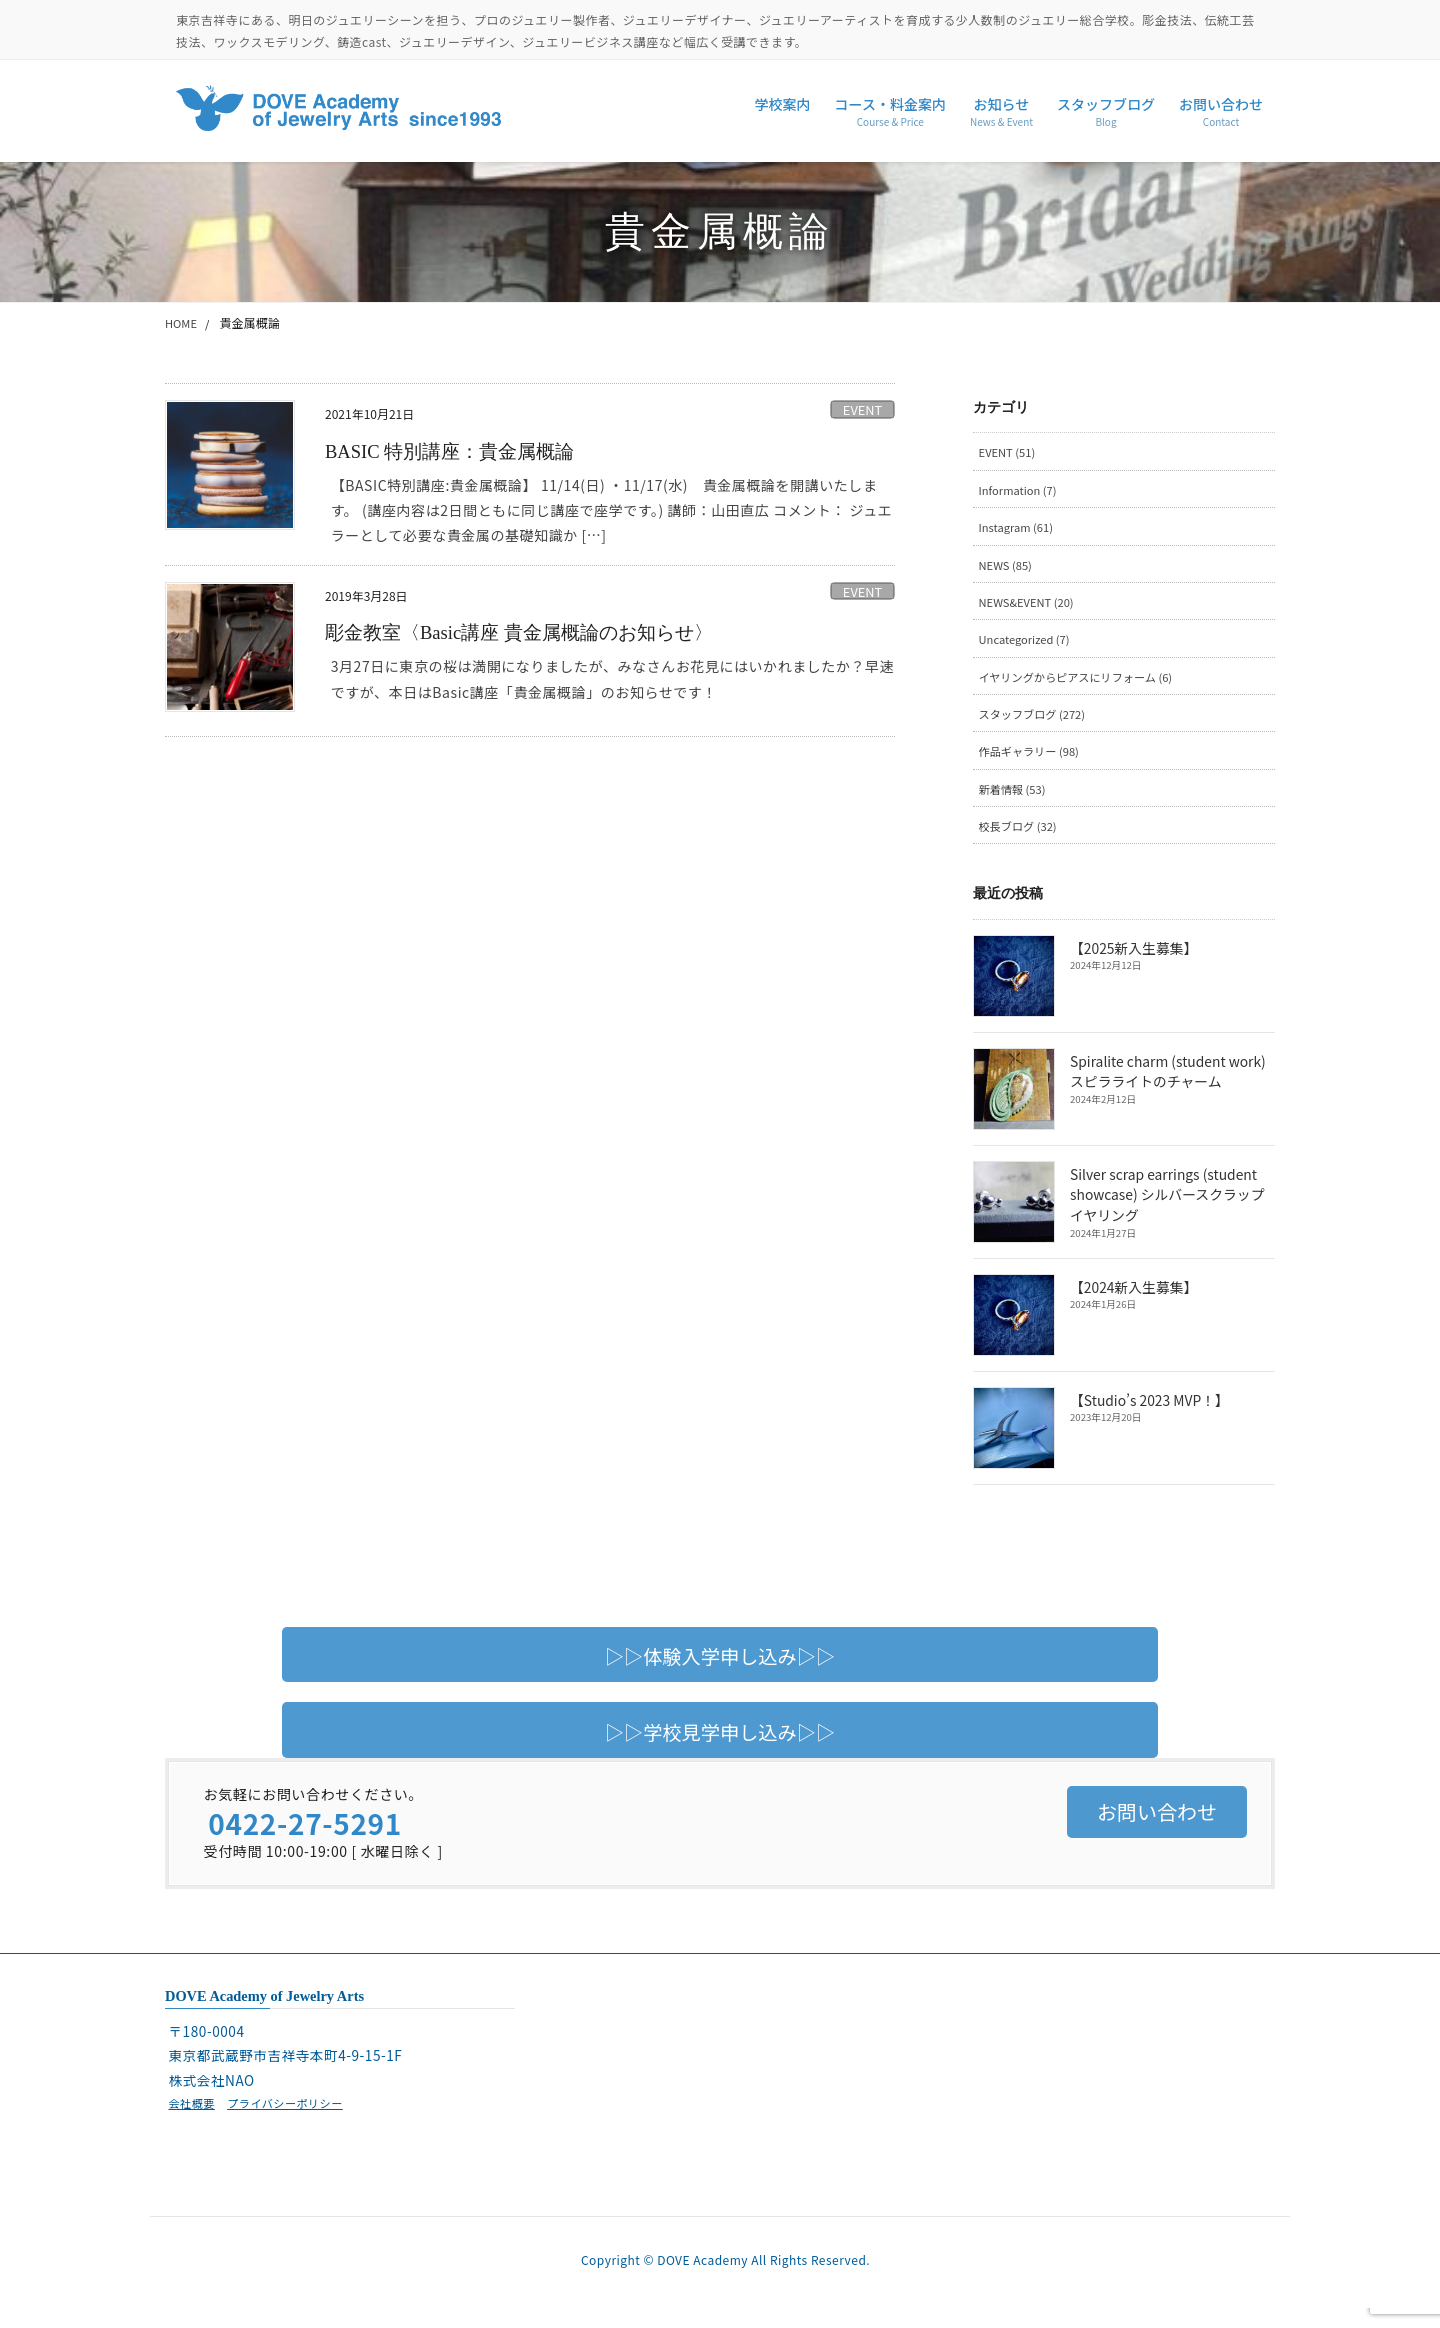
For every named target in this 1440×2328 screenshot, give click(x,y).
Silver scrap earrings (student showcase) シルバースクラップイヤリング (1172, 1210)
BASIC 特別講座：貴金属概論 (457, 451)
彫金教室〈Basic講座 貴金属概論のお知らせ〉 (529, 632)
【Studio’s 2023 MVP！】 (1148, 1416)
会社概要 (193, 2118)
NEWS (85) (1007, 569)
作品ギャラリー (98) (1033, 763)
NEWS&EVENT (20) (1030, 608)
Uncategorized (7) (1028, 646)
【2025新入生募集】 (1132, 964)
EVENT (862, 409)
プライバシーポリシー (293, 2118)
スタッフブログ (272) (1036, 724)
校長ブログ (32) (1021, 840)
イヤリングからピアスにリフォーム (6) (1083, 685)
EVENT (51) (1009, 452)
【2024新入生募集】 (1132, 1303)
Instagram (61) (1019, 530)
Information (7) (1021, 491)
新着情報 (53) (1015, 802)
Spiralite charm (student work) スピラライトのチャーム (1166, 1087)
